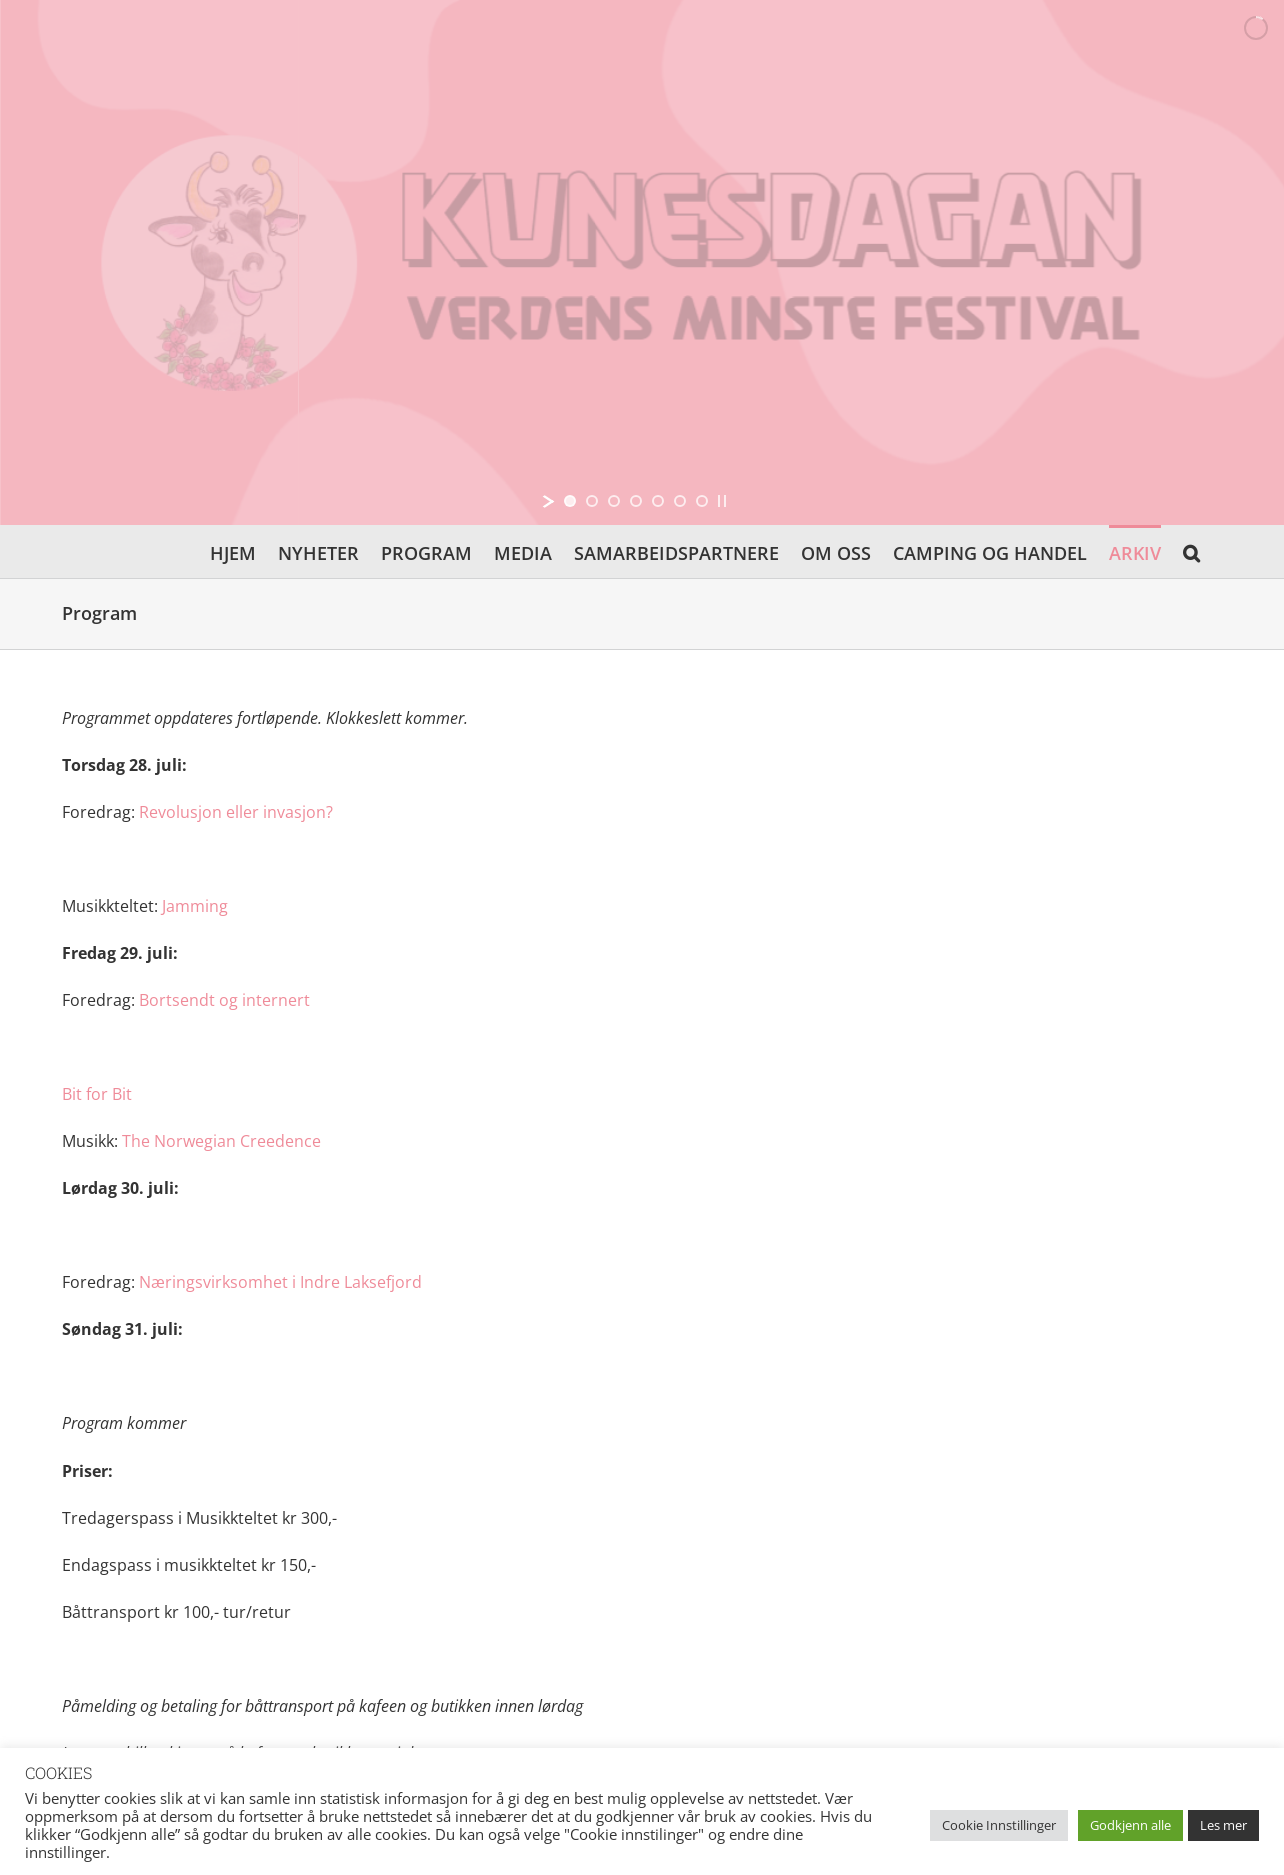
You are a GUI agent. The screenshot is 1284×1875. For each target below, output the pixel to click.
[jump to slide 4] (636, 501)
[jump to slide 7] (702, 501)
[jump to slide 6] (680, 501)
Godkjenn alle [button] (1130, 1825)
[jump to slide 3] (614, 501)
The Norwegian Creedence (221, 1141)
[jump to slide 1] (570, 501)
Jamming (195, 906)
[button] (1191, 551)
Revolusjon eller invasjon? (236, 812)
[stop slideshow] (722, 501)
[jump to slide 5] (658, 501)
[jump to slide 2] (592, 501)
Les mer (1223, 1825)
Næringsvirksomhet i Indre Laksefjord (280, 1282)
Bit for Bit (97, 1094)
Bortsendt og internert (224, 1000)
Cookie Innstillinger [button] (999, 1825)
